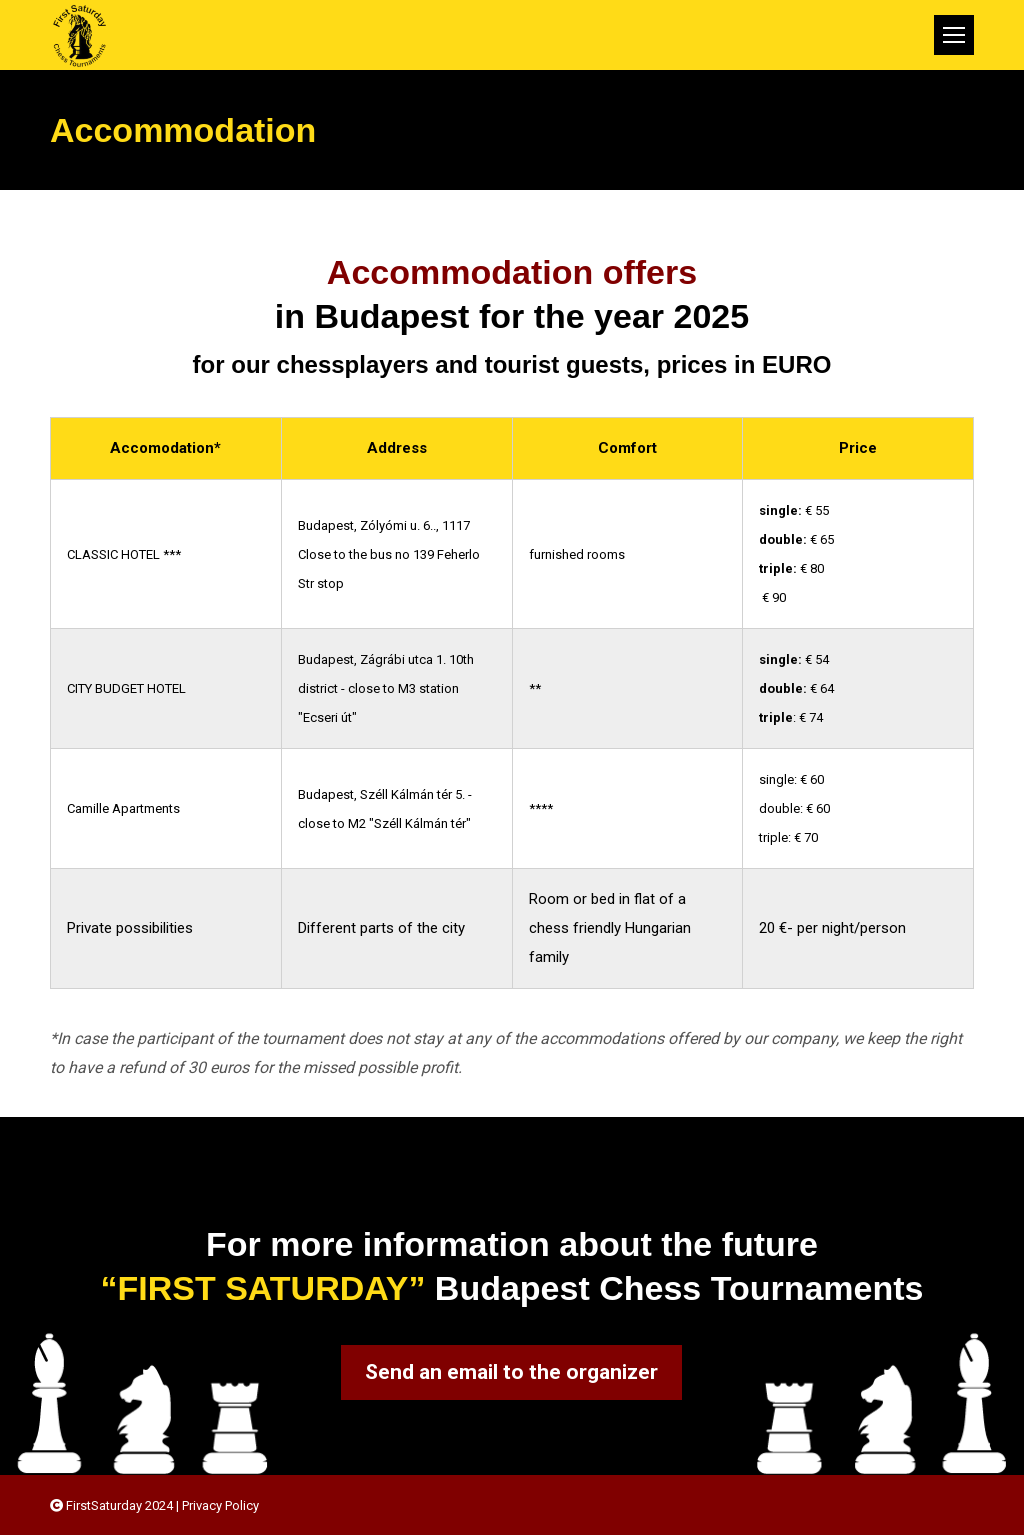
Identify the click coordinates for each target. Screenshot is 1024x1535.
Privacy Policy (220, 1505)
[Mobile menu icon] (954, 35)
